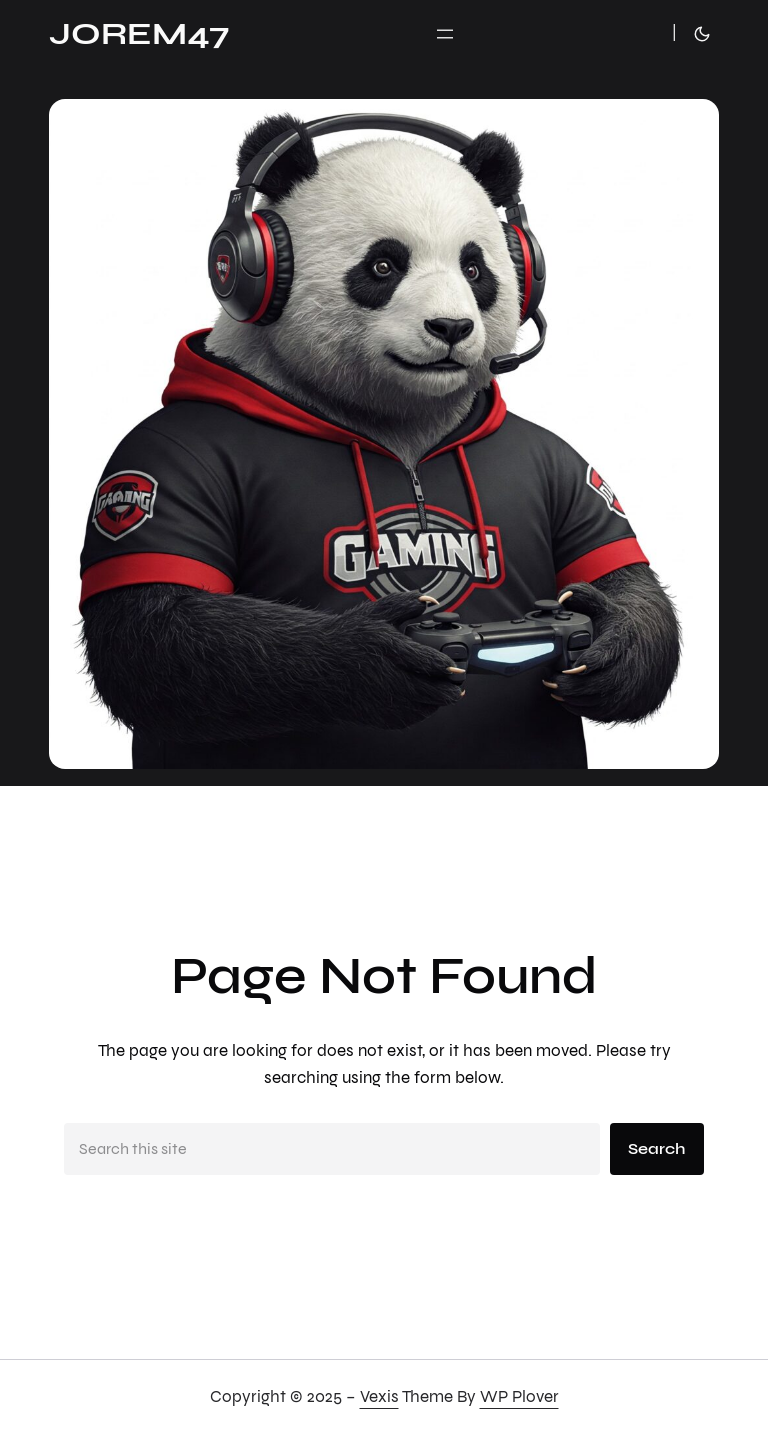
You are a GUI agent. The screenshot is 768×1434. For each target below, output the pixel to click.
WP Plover (519, 1397)
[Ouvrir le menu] (445, 34)
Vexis (379, 1397)
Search (656, 1148)
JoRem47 (139, 33)
